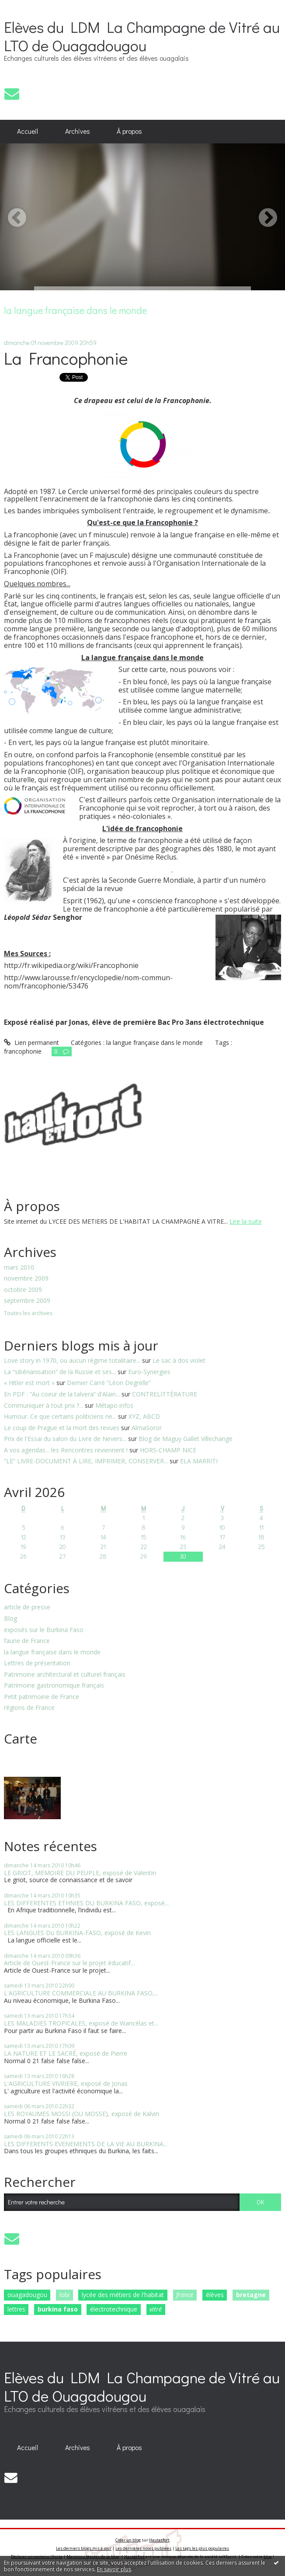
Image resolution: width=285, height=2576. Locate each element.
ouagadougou (27, 2295)
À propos (129, 131)
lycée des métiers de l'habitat (123, 2295)
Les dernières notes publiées (143, 2548)
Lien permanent (31, 1042)
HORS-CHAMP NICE (168, 1450)
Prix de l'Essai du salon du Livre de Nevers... (65, 1438)
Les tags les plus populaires (202, 2548)
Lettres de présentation (37, 1663)
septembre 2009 (27, 1301)
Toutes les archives (28, 1313)
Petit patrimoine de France (41, 1697)
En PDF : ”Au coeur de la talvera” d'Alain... (62, 1394)
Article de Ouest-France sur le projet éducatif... (69, 1963)
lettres (16, 2309)
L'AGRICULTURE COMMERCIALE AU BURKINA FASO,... (81, 1993)
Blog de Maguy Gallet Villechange (186, 1438)
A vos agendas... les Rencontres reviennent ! (66, 1450)
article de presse (27, 1607)
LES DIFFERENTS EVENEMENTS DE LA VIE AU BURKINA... (85, 2144)
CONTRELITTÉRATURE (164, 1394)
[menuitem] (28, 131)
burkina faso (58, 2309)
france (184, 2295)
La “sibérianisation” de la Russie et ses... (60, 1372)
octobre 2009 (23, 1290)
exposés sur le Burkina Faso (43, 1630)
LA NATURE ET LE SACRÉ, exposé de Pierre (65, 2053)
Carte (20, 1739)
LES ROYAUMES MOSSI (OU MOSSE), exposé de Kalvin (81, 2114)
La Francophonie (66, 358)
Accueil (27, 131)
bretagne (251, 2295)
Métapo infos (114, 1405)
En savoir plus (114, 2569)
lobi (64, 2295)
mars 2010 (19, 1267)
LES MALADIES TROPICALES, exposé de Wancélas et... (81, 2023)
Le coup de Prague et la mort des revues (61, 1428)
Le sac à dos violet (179, 1360)
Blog (10, 1618)
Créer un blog (128, 2540)
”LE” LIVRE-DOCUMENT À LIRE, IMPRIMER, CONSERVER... (86, 1461)
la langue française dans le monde (52, 1652)
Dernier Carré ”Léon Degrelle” (109, 1383)
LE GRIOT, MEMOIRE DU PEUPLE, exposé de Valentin (80, 1873)
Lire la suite (245, 1221)
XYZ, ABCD (144, 1416)
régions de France (29, 1708)
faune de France (27, 1641)
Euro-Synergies (149, 1372)
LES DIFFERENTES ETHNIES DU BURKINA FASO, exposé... (86, 1903)
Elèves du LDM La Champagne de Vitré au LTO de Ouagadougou (142, 36)
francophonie (23, 1051)
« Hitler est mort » (29, 1383)
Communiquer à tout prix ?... (43, 1405)
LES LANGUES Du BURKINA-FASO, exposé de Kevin (77, 1933)
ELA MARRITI (199, 1461)
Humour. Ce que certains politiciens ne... (60, 1416)
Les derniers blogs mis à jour (83, 2548)
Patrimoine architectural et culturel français (64, 1674)
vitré (155, 2309)
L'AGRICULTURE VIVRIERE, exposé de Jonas (66, 2083)
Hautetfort (159, 2540)
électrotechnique (113, 2309)
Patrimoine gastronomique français (54, 1685)
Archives (77, 131)
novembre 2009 (26, 1278)
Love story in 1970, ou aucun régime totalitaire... (72, 1360)
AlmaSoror (147, 1428)
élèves (215, 2295)
